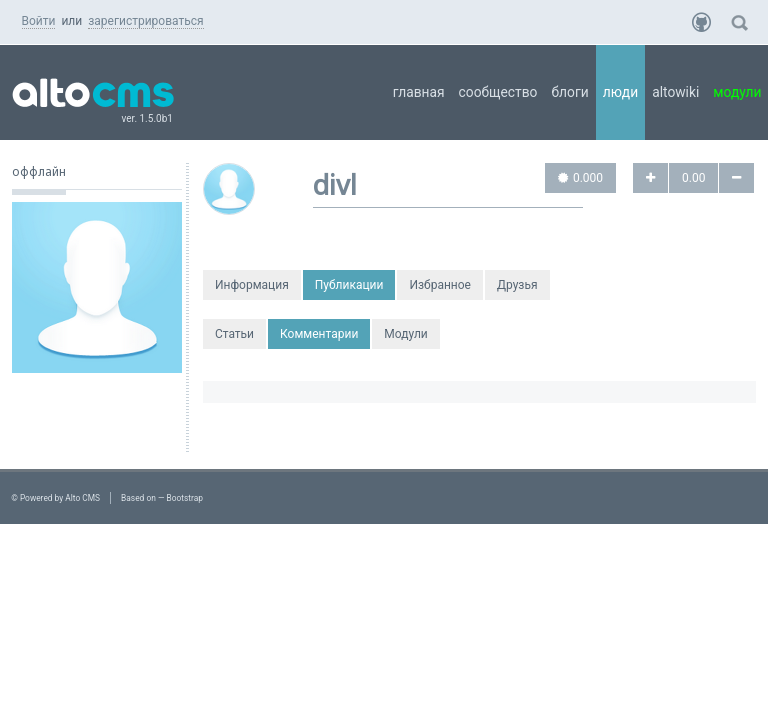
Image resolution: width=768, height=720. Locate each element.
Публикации (349, 285)
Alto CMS (82, 498)
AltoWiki (675, 92)
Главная (419, 92)
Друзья (517, 285)
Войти (39, 21)
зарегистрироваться (145, 21)
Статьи (234, 334)
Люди (620, 92)
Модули (405, 334)
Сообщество (498, 92)
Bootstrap (185, 498)
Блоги (569, 92)
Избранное (440, 285)
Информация (252, 285)
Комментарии (319, 334)
